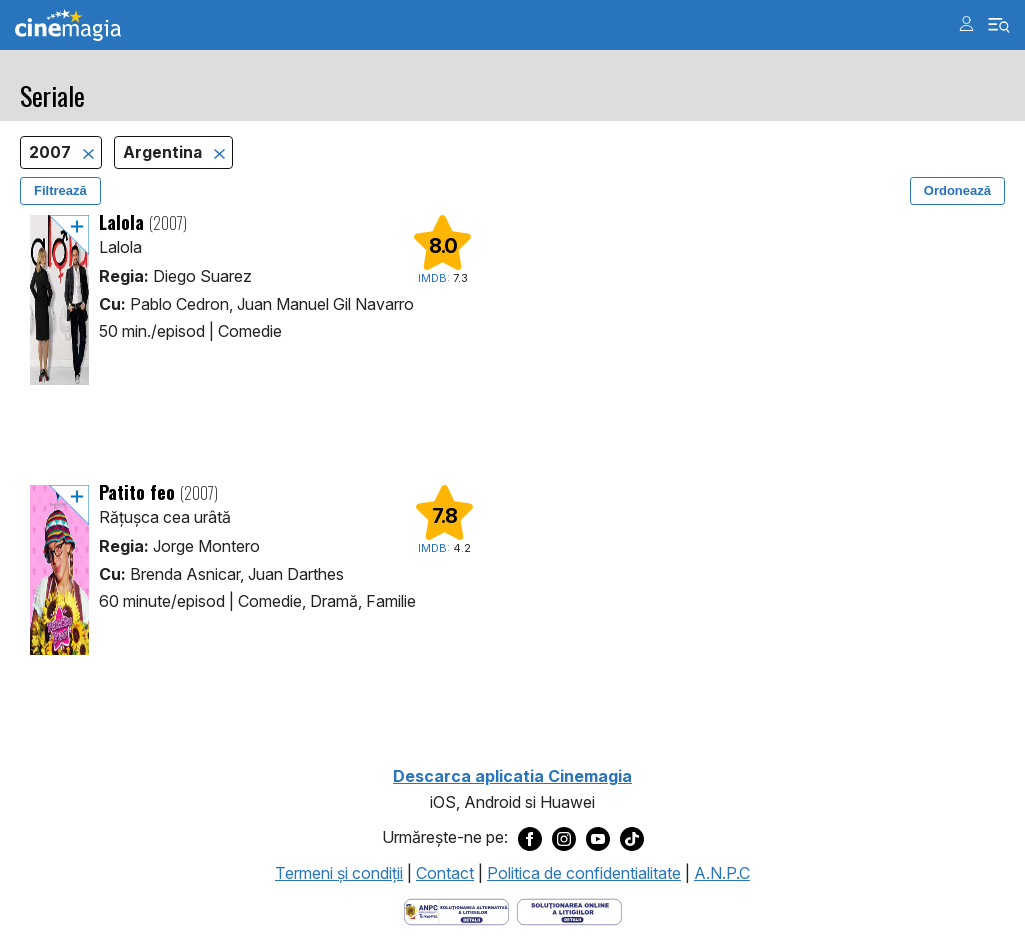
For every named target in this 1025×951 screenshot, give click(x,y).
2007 (52, 152)
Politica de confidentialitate (584, 873)
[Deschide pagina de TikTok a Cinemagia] (632, 838)
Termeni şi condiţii (339, 873)
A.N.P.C (722, 873)
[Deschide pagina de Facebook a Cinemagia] (530, 838)
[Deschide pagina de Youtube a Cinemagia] (598, 838)
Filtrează (60, 190)
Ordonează (957, 190)
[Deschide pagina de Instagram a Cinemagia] (564, 838)
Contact (445, 873)
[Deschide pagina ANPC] (456, 910)
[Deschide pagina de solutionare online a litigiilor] (569, 910)
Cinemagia (68, 25)
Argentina (164, 152)
